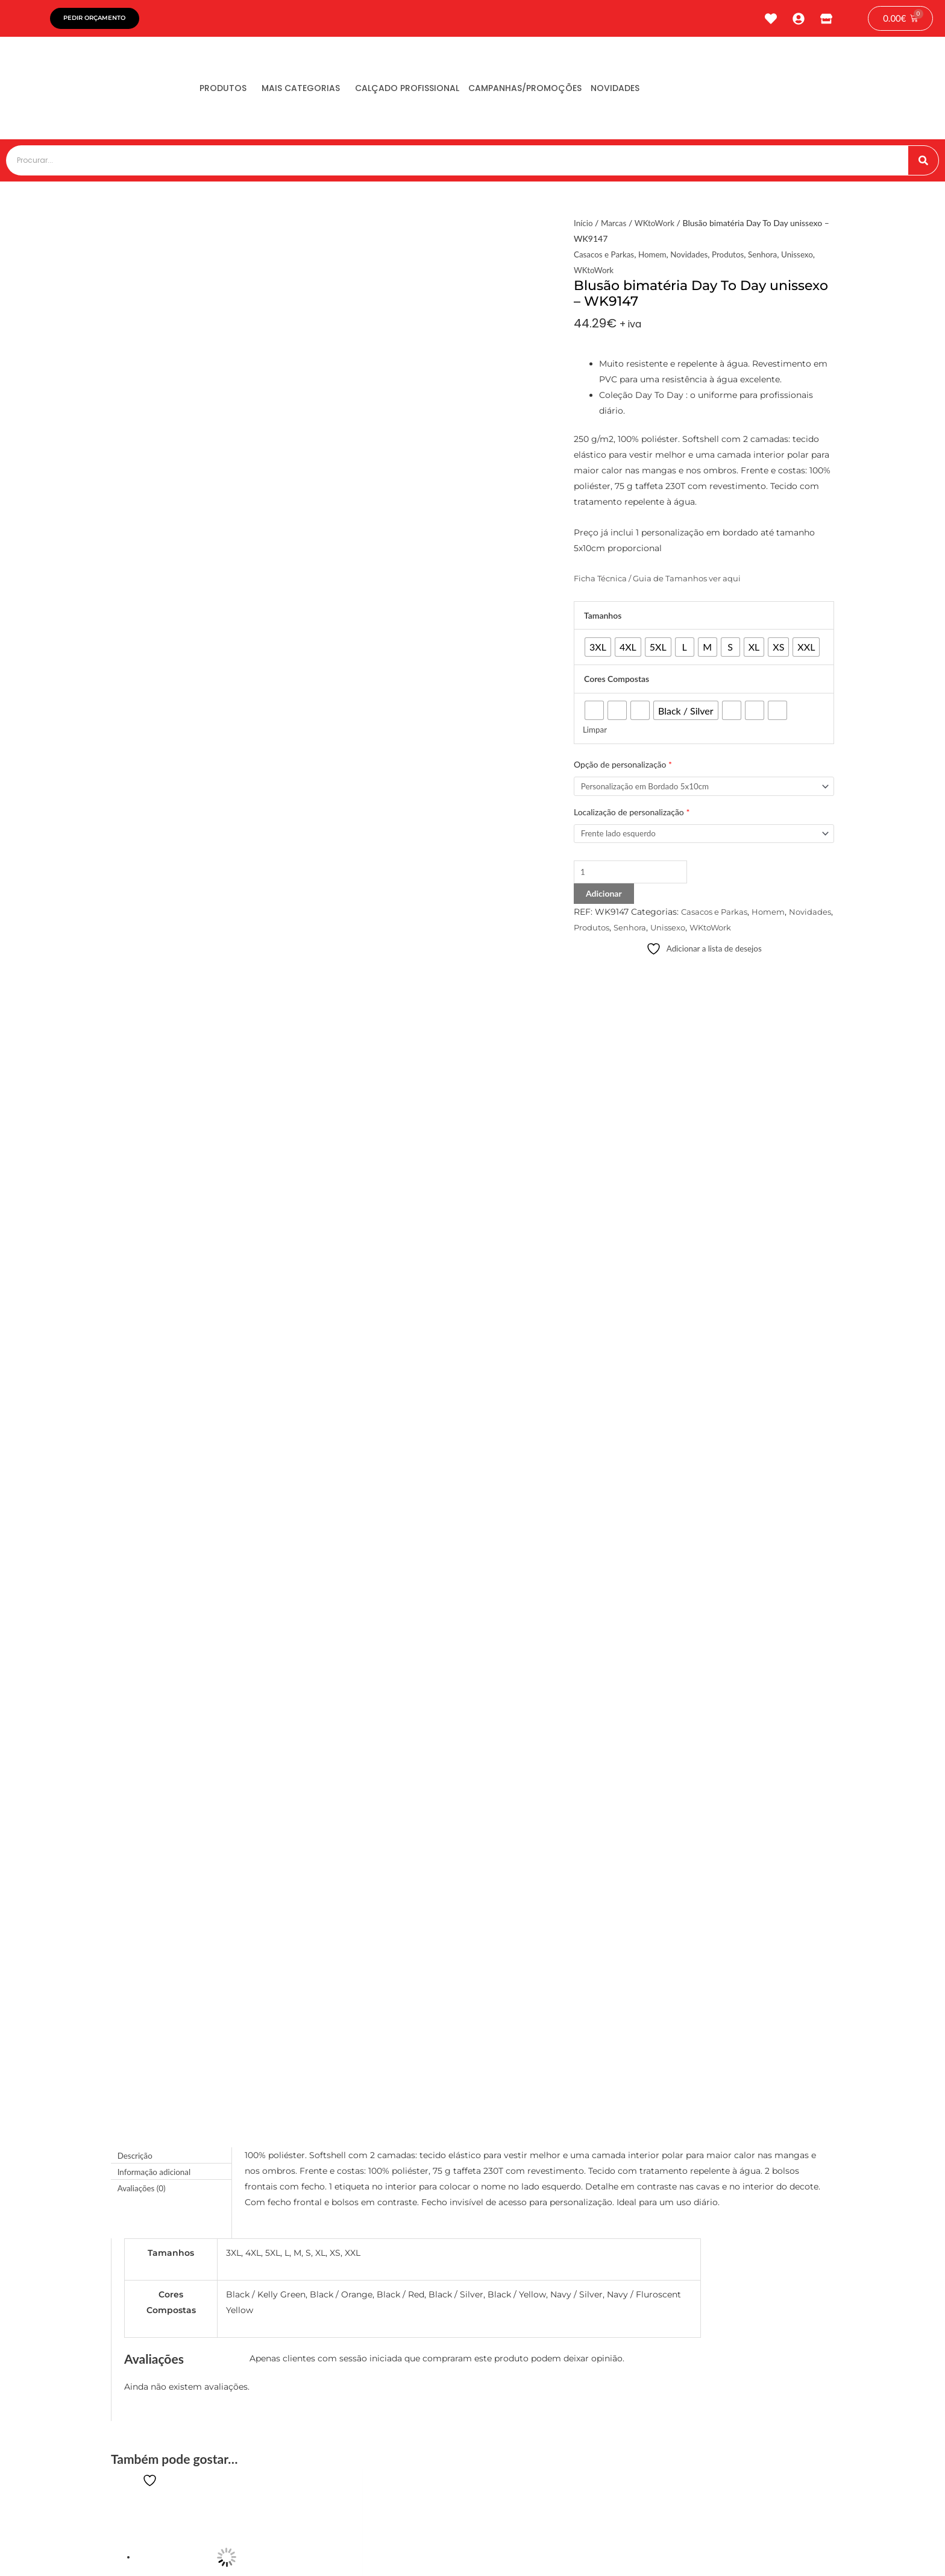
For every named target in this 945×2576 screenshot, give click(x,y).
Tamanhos (602, 618)
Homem (656, 257)
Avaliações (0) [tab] (143, 1003)
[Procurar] (923, 163)
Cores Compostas (616, 682)
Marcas (614, 226)
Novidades (656, 91)
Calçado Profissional (430, 91)
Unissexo (806, 257)
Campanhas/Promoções (557, 91)
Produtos (227, 91)
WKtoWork (657, 226)
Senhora (770, 257)
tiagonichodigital (791, 2550)
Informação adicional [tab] (156, 987)
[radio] (598, 650)
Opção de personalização (623, 767)
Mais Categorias (314, 91)
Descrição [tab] (136, 970)
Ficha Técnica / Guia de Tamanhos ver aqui (664, 581)
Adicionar (604, 899)
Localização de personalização (631, 815)
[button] (356, 2211)
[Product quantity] (634, 877)
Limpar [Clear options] (595, 732)
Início (584, 226)
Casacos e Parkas (605, 257)
